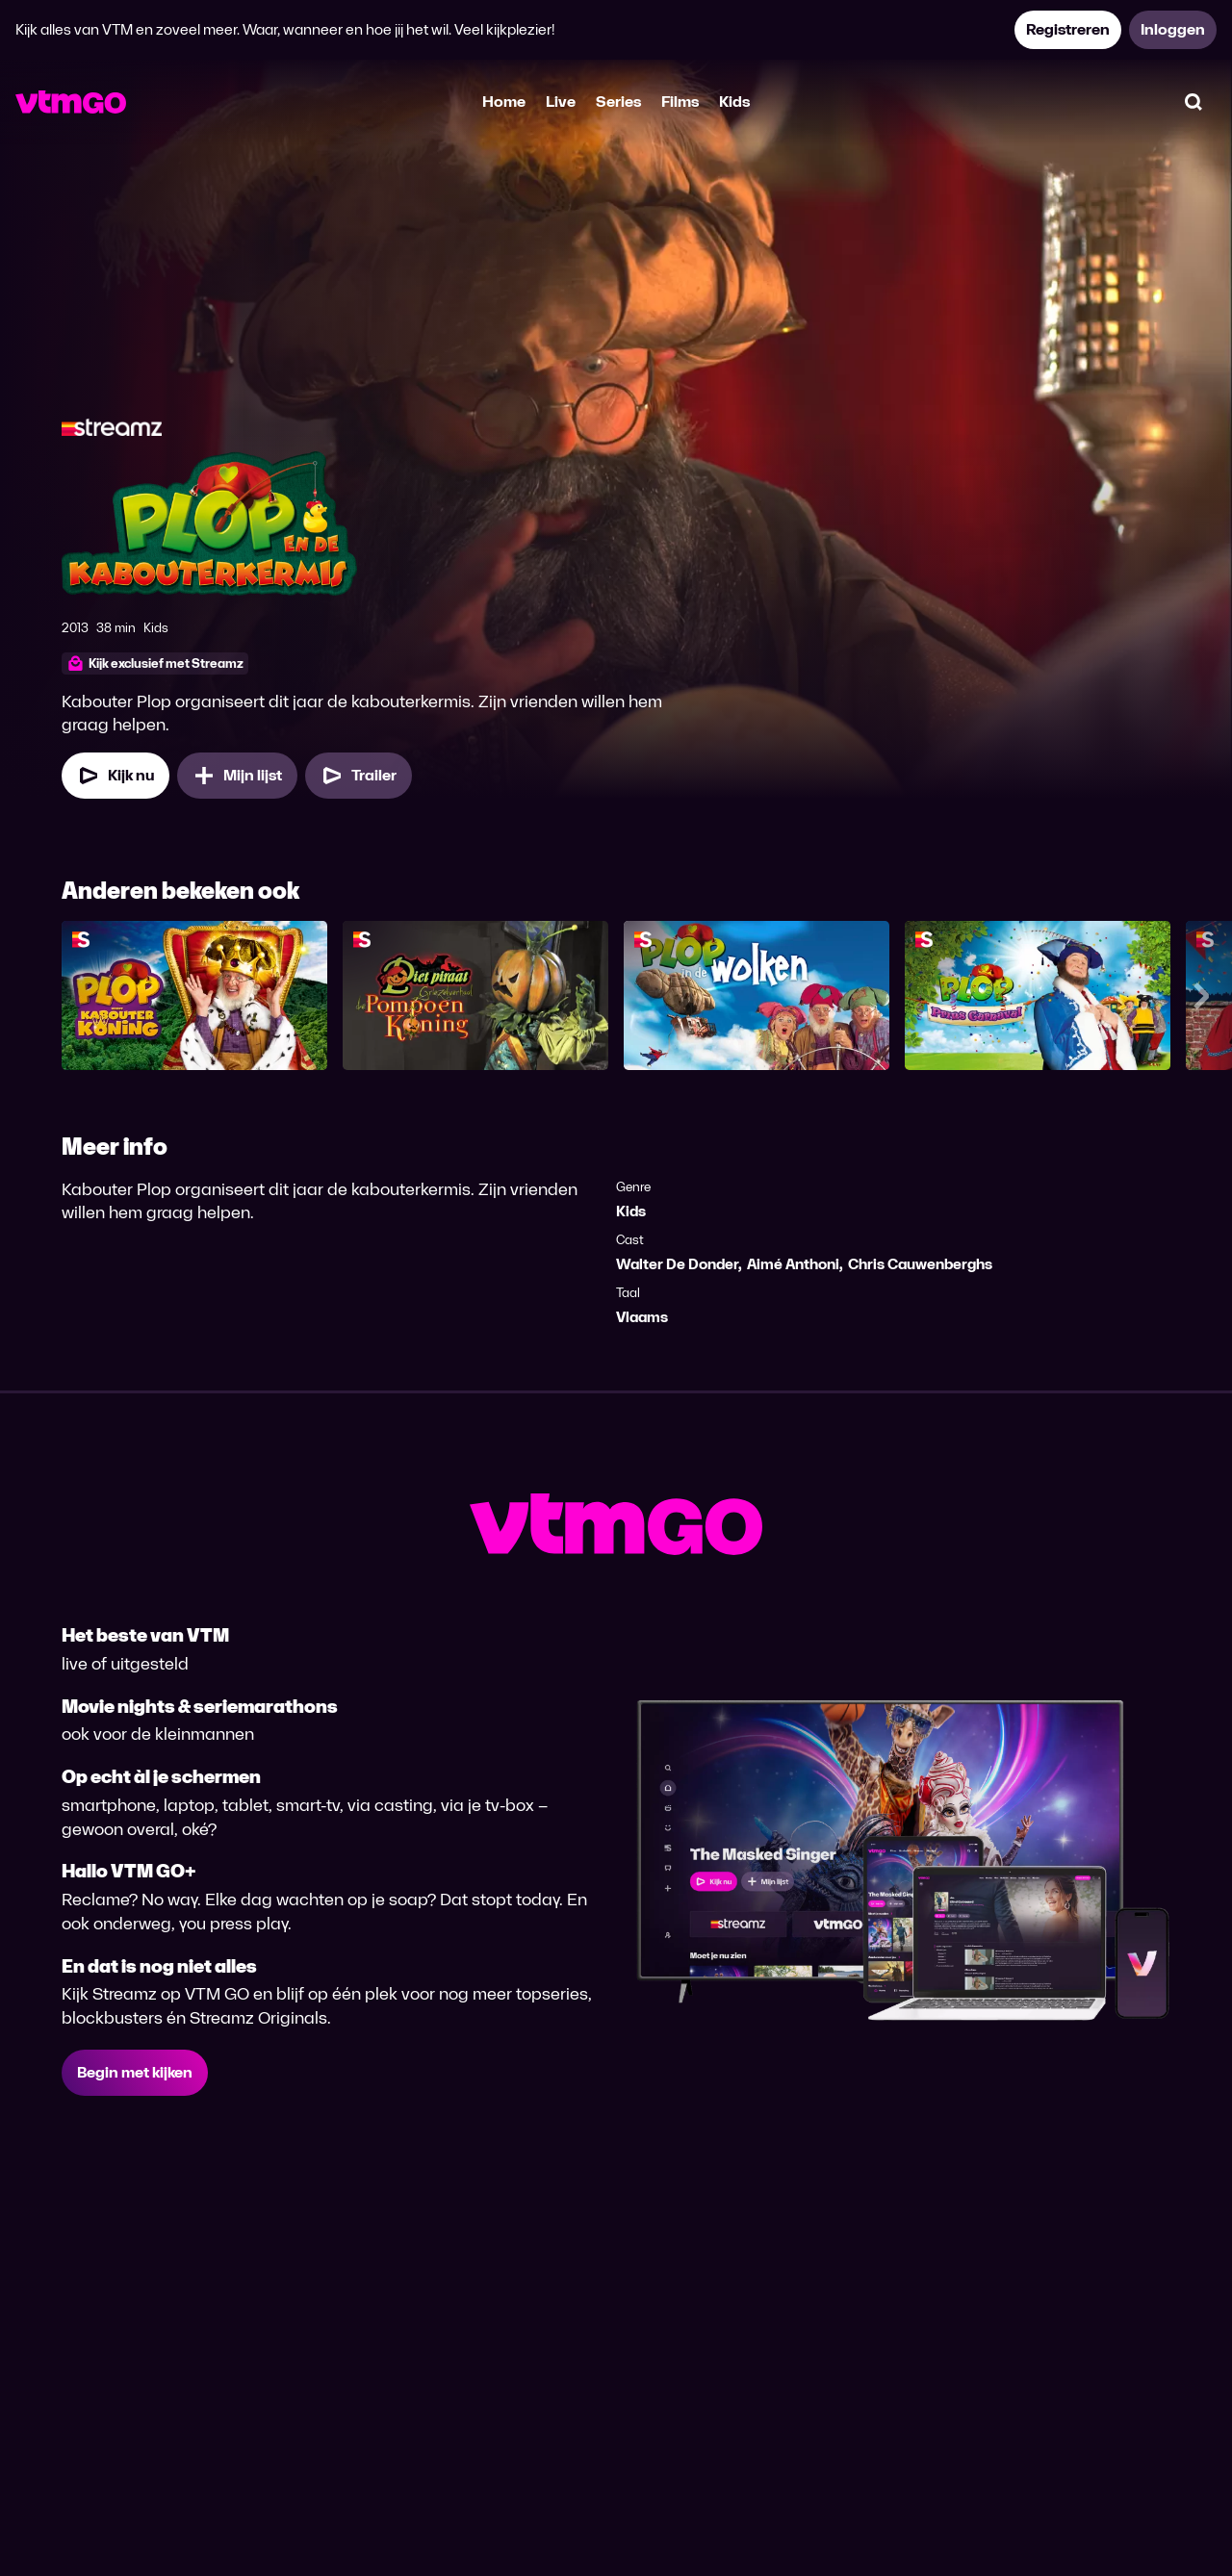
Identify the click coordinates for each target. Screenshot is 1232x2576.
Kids (734, 101)
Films (680, 101)
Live (561, 101)
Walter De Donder (677, 1264)
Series (618, 101)
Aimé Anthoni (793, 1264)
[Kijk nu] (115, 775)
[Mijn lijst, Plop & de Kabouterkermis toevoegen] (237, 775)
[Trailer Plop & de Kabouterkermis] (358, 775)
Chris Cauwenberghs (920, 1264)
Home (504, 101)
